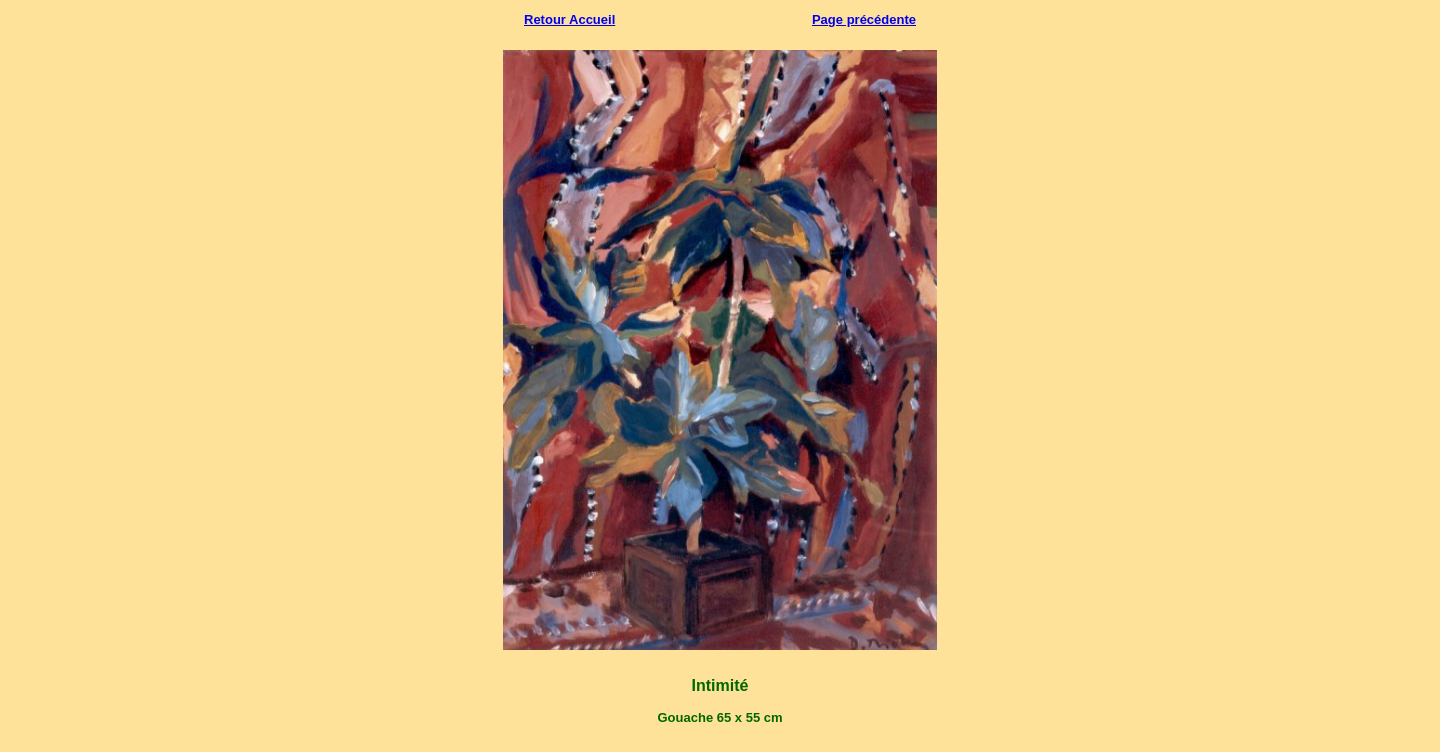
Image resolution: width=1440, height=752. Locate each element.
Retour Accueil (569, 19)
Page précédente (864, 19)
